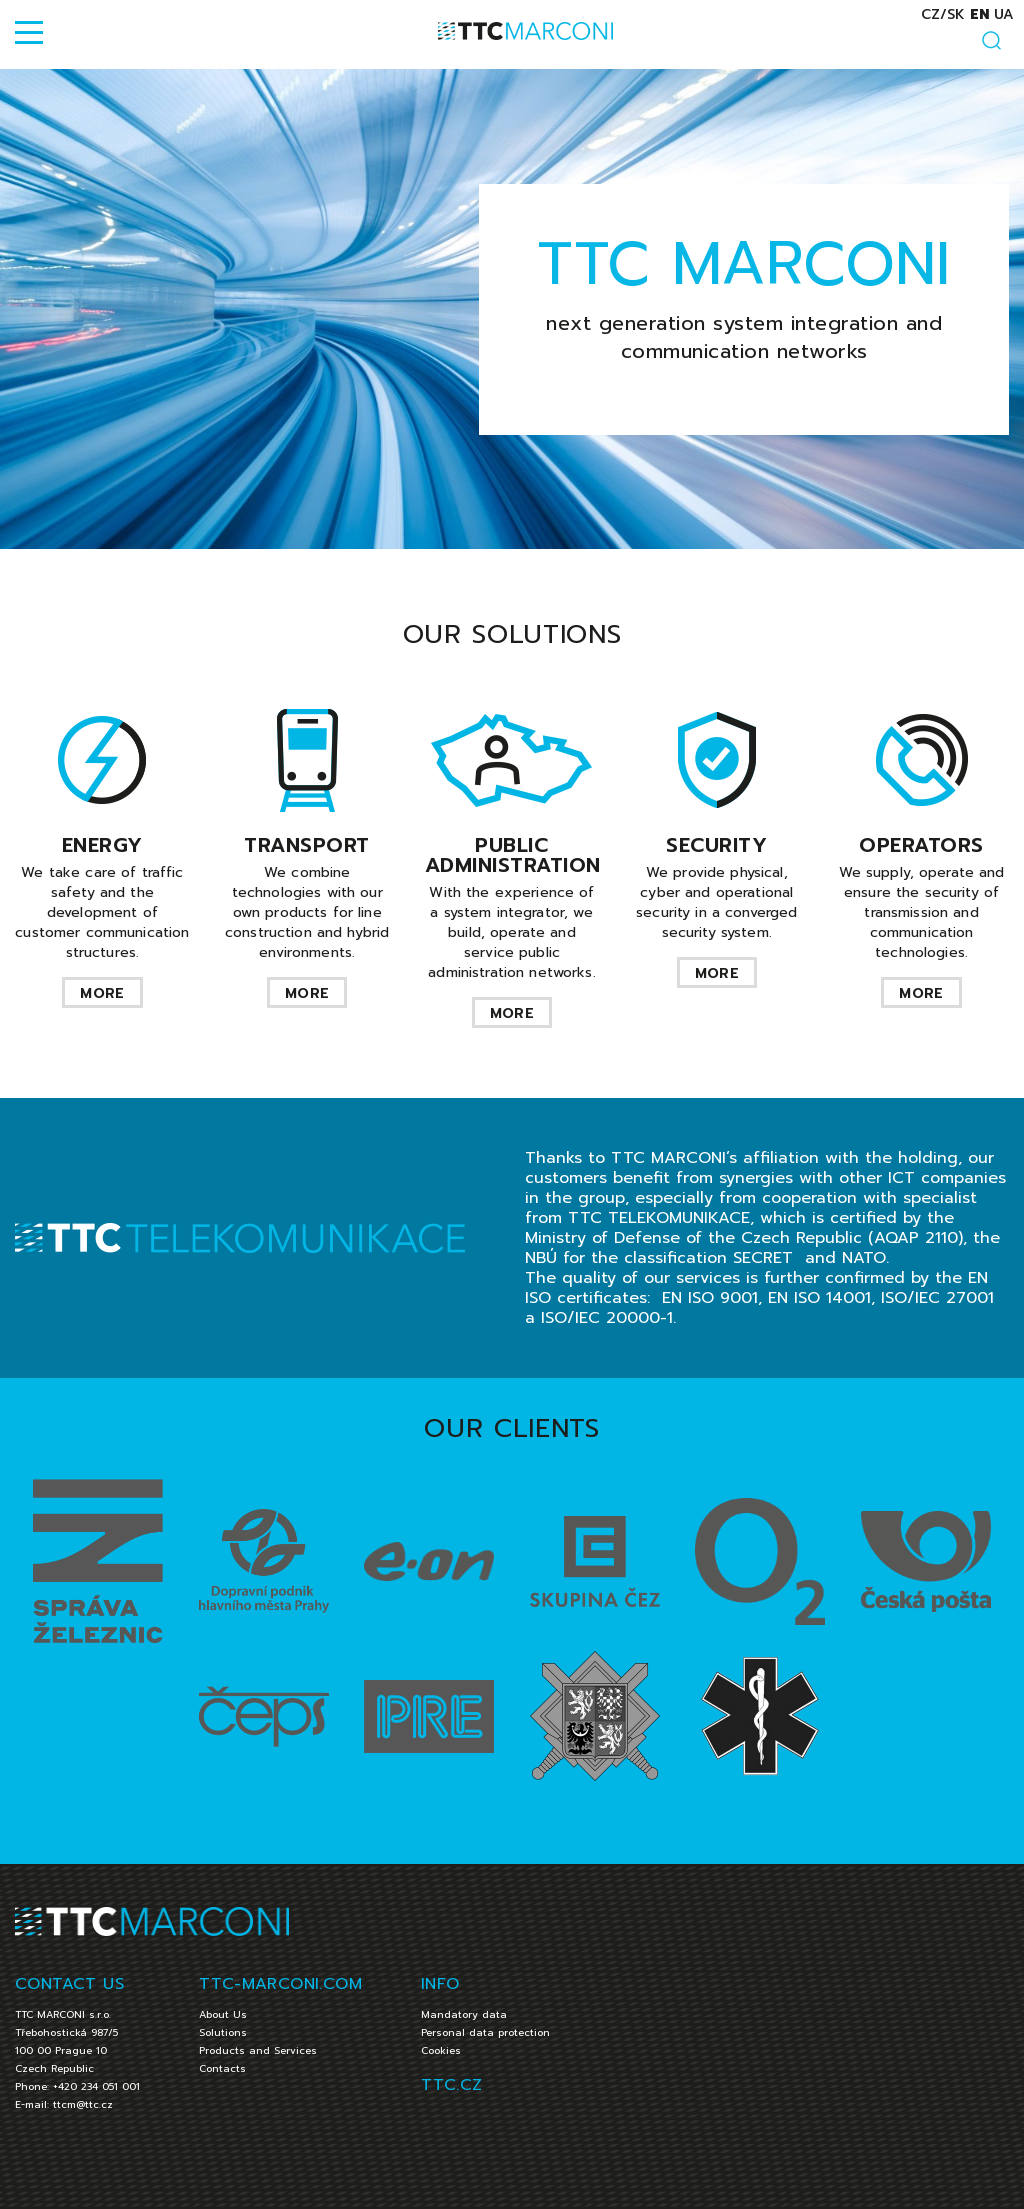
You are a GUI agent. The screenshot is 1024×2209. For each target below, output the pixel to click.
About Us (223, 2014)
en (979, 14)
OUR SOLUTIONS (512, 634)
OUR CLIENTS (511, 1428)
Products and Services (258, 2050)
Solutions (223, 2032)
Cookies (441, 2050)
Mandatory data (464, 2014)
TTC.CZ (451, 2085)
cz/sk (943, 14)
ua (1004, 14)
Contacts (222, 2068)
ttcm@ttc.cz (83, 2104)
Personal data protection (485, 2032)
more (102, 993)
